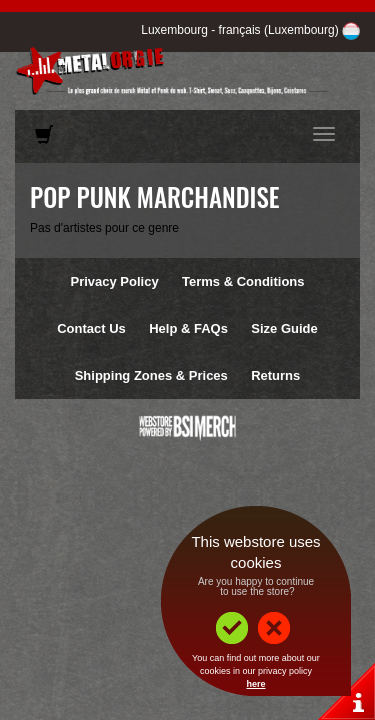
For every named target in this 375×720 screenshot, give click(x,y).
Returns (275, 375)
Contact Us (91, 328)
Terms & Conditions (243, 281)
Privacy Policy (114, 281)
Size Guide (284, 328)
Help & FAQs (188, 328)
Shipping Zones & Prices (151, 375)
